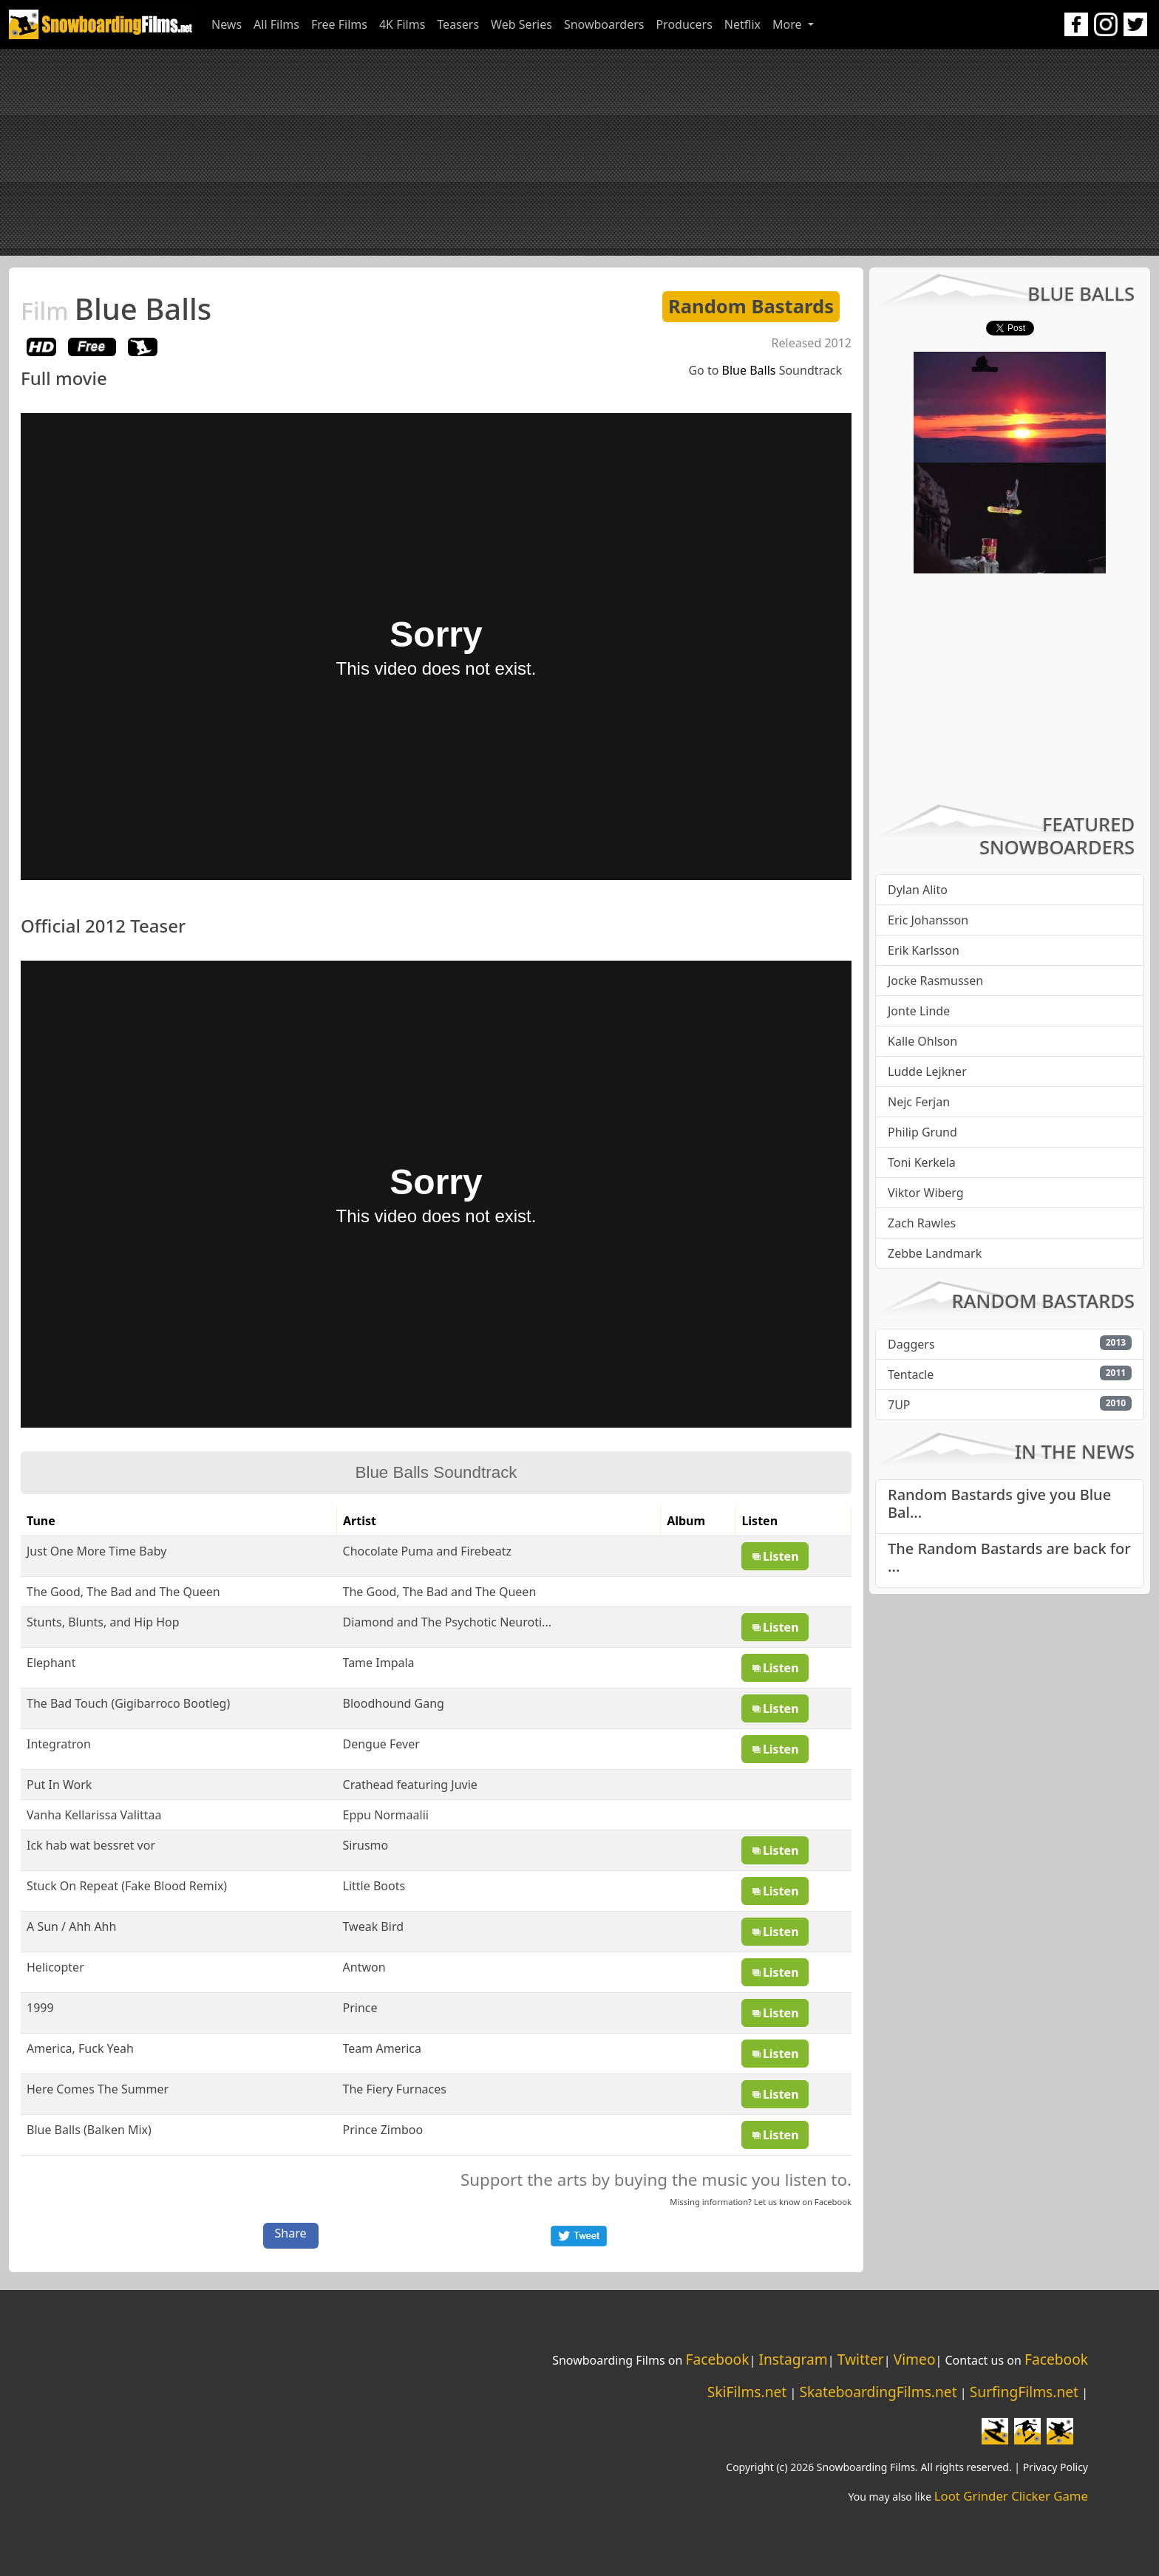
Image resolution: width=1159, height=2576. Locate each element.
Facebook (833, 2201)
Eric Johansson (928, 920)
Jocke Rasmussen (935, 980)
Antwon (364, 1967)
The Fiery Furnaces (394, 2089)
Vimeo (915, 2359)
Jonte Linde (919, 1011)
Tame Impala (379, 1663)
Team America (382, 2048)
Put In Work (59, 1784)
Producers (684, 24)
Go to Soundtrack (765, 370)
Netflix (742, 24)
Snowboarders (604, 24)
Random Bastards (751, 306)
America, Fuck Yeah (80, 2048)
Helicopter (55, 1967)
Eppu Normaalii (386, 1815)
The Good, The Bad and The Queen (123, 1592)
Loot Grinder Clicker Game (1011, 2495)
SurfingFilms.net (1024, 2392)
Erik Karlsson (923, 950)
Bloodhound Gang (393, 1703)
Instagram (792, 2359)
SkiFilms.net (746, 2392)
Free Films (339, 24)
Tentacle (911, 1374)
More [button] (788, 24)
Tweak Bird (373, 1926)
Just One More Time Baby (96, 1551)
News (226, 24)
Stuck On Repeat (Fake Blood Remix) (127, 1886)
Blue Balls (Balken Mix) (89, 2130)
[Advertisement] (579, 152)
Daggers (911, 1344)
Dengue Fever (381, 1744)
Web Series (521, 24)
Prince (360, 2008)
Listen (775, 1556)
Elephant (51, 1663)
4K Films (402, 24)
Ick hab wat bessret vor (91, 1845)
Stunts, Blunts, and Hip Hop (103, 1622)
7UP (899, 1405)
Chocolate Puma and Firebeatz (427, 1551)
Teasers (458, 24)
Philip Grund (922, 1132)
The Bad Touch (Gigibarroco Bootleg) (128, 1703)
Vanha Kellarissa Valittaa (94, 1815)
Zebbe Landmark (935, 1253)
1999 (40, 2008)
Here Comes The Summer (98, 2089)
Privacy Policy (1055, 2467)
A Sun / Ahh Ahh (71, 1926)
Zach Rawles (922, 1223)
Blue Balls (116, 308)
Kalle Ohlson (922, 1041)
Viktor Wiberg (926, 1193)
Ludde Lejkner (927, 1071)
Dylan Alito (918, 890)
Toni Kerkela (922, 1162)
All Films (276, 24)
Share (291, 2233)
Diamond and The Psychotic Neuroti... (447, 1622)
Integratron (59, 1744)
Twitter (860, 2359)
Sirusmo (366, 1845)
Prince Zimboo (383, 2130)
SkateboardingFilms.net (877, 2392)
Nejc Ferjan (919, 1102)
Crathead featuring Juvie (410, 1784)
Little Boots (374, 1886)
